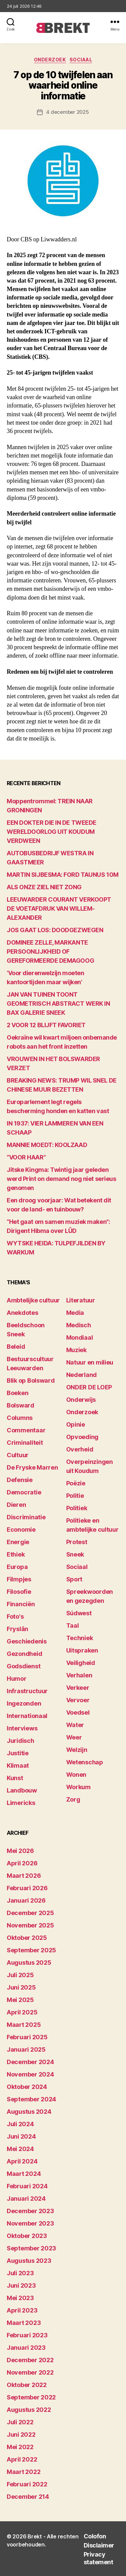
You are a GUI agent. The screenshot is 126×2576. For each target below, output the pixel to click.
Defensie (20, 1479)
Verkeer (77, 1687)
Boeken (17, 1392)
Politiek (76, 1508)
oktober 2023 (27, 2235)
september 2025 (31, 1950)
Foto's (15, 1616)
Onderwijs (81, 1399)
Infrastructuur (27, 1691)
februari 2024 (27, 2186)
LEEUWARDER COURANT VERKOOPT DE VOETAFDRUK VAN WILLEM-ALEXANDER (59, 908)
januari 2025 (26, 2049)
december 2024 (30, 2061)
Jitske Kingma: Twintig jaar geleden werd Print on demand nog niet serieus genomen (61, 1178)
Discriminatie (26, 1517)
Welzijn (76, 1749)
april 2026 (22, 1863)
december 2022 (30, 2360)
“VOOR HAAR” (26, 1157)
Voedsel (78, 1712)
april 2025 (22, 2012)
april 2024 (22, 2161)
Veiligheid (80, 1662)
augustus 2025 (29, 1962)
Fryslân (17, 1628)
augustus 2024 (29, 2111)
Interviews (22, 1728)
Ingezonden (24, 1703)
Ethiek (16, 1554)
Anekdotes (22, 1312)
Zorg (73, 1799)
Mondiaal (79, 1337)
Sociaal (81, 59)
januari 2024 (26, 2198)
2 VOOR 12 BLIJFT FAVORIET (46, 1025)
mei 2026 (20, 1850)
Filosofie (19, 1591)
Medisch (78, 1325)
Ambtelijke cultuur (33, 1300)
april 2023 (22, 2310)
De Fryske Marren (32, 1467)
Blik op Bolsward (31, 1380)
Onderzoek (50, 59)
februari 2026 (27, 1888)
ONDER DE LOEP (89, 1387)
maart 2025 (24, 2024)
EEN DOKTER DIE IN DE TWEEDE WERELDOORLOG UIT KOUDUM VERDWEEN (51, 831)
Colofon (95, 2536)
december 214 (28, 2496)
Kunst (15, 1777)
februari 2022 (27, 2484)
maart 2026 (24, 1875)
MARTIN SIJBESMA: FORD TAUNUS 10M (63, 874)
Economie (21, 1529)
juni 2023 (21, 2285)
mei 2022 (20, 2446)
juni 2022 (21, 2434)
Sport (74, 1579)
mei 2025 (20, 1999)
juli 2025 (20, 1974)
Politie (75, 1495)
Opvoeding (82, 1436)
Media (75, 1312)
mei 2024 (20, 2148)
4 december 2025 (67, 112)
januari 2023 (26, 2347)
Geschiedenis (27, 1641)
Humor (17, 1678)
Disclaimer (99, 2545)
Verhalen (79, 1675)
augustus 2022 (29, 2409)
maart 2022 (23, 2471)
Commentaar (26, 1430)
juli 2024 (20, 2124)
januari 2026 (26, 1900)
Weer (74, 1737)
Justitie (18, 1753)
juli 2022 (20, 2422)
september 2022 (31, 2397)
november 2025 (30, 1925)
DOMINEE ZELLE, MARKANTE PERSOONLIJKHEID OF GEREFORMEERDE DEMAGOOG (50, 951)
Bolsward (20, 1405)
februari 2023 (27, 2335)
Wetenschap (84, 1762)
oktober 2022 (27, 2384)
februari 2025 (27, 2037)
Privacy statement (98, 2558)
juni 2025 (21, 1987)
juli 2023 (20, 2273)
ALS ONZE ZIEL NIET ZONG (44, 887)
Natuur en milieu (90, 1362)
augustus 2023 (29, 2260)
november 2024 (30, 2074)
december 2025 (30, 1912)
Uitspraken (82, 1650)
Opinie (75, 1424)
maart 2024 (24, 2173)
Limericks (21, 1802)
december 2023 (30, 2210)
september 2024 (31, 2099)
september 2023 (31, 2248)
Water (75, 1724)
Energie (18, 1541)
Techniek (79, 1637)
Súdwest (79, 1613)
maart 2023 (24, 2322)
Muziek (76, 1349)
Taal (72, 1625)
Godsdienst (23, 1666)
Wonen (76, 1774)
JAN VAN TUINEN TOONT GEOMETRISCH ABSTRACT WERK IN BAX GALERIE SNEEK (58, 1003)
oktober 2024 (27, 2086)
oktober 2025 (27, 1937)
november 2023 (30, 2223)
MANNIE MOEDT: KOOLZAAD (47, 1144)
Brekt (35, 2536)
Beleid (16, 1346)
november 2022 (30, 2372)
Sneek (75, 1554)
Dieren (16, 1504)
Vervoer (78, 1700)
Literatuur (80, 1300)
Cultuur (18, 1455)
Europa (17, 1566)
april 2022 (22, 2459)
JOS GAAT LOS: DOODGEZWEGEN (55, 930)
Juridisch (20, 1740)
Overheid (79, 1449)
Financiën (21, 1604)
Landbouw (22, 1790)
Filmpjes (19, 1579)
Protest (76, 1541)
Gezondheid (24, 1653)
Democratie (24, 1492)
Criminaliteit (25, 1442)
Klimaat (18, 1765)
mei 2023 (20, 2297)
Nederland (81, 1374)
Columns (20, 1417)
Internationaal (27, 1715)
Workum (78, 1787)
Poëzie (75, 1483)
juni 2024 (21, 2136)
